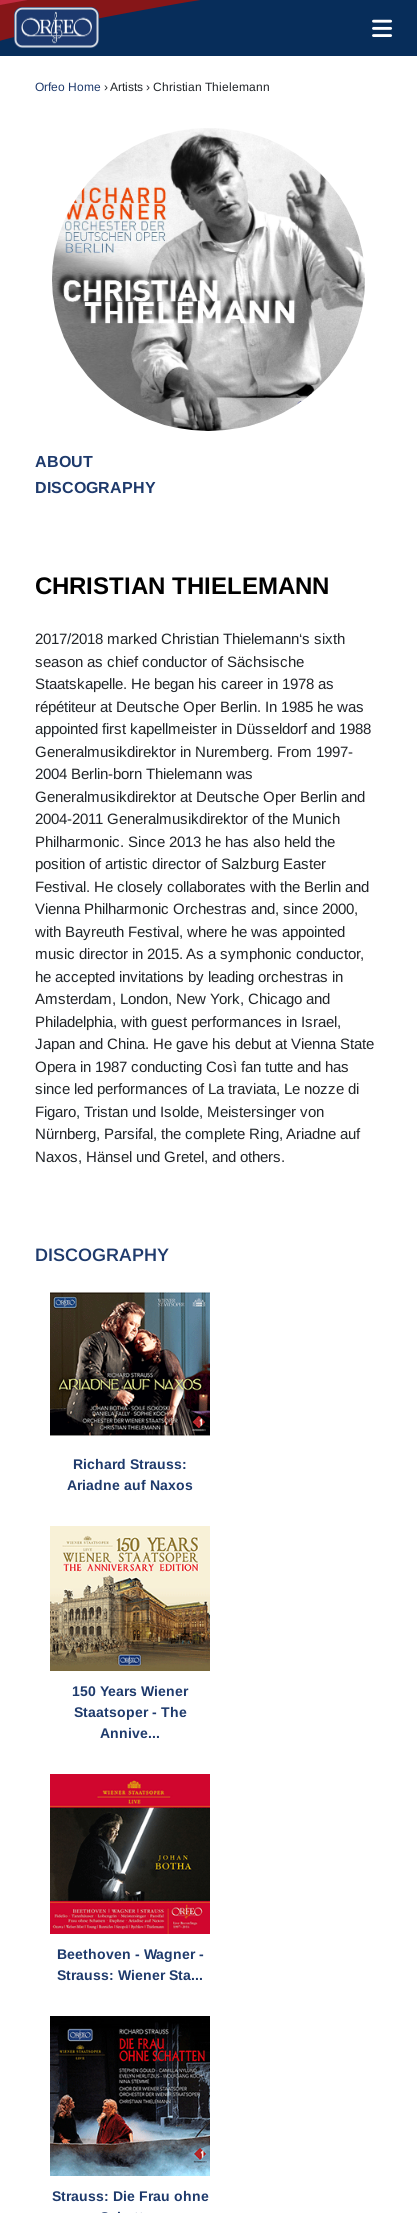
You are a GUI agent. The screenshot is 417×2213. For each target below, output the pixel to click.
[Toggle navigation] (378, 28)
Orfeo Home (68, 87)
